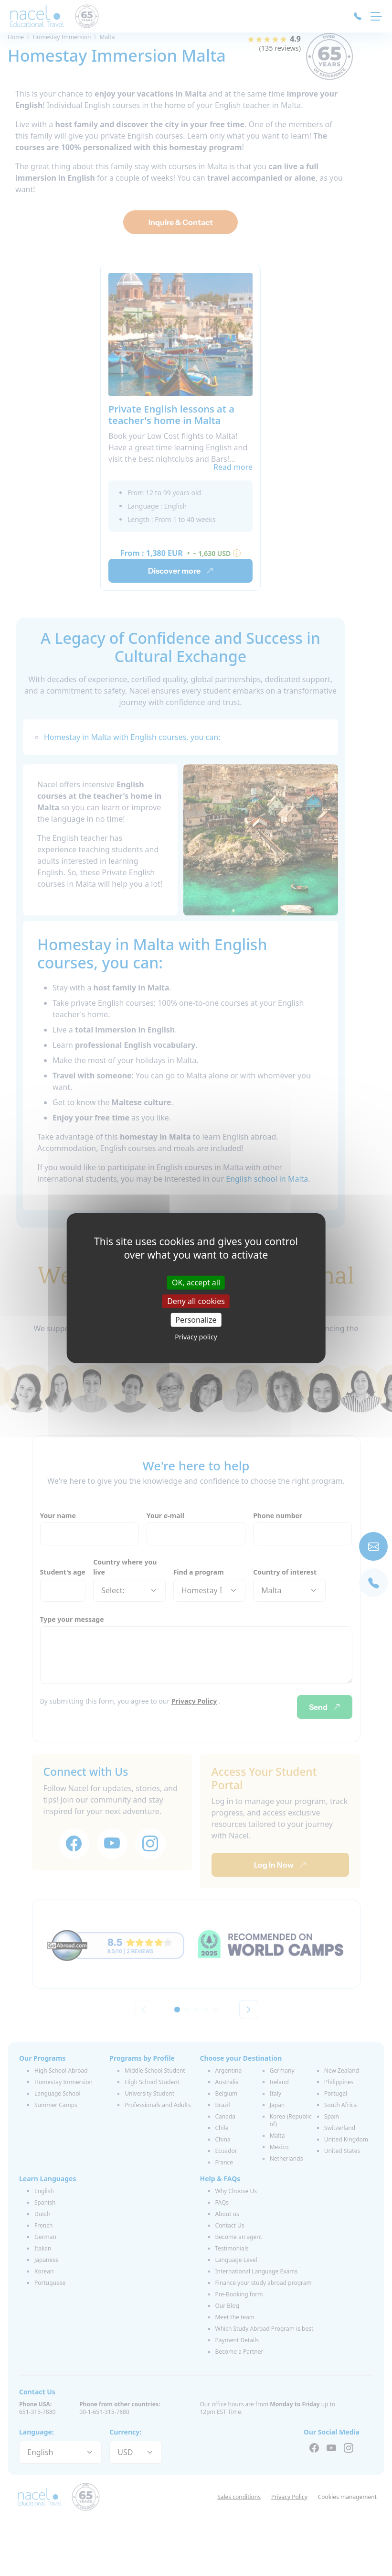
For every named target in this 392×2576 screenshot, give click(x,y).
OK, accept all (196, 1282)
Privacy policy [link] (196, 1336)
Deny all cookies (196, 1300)
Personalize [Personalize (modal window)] (195, 1320)
